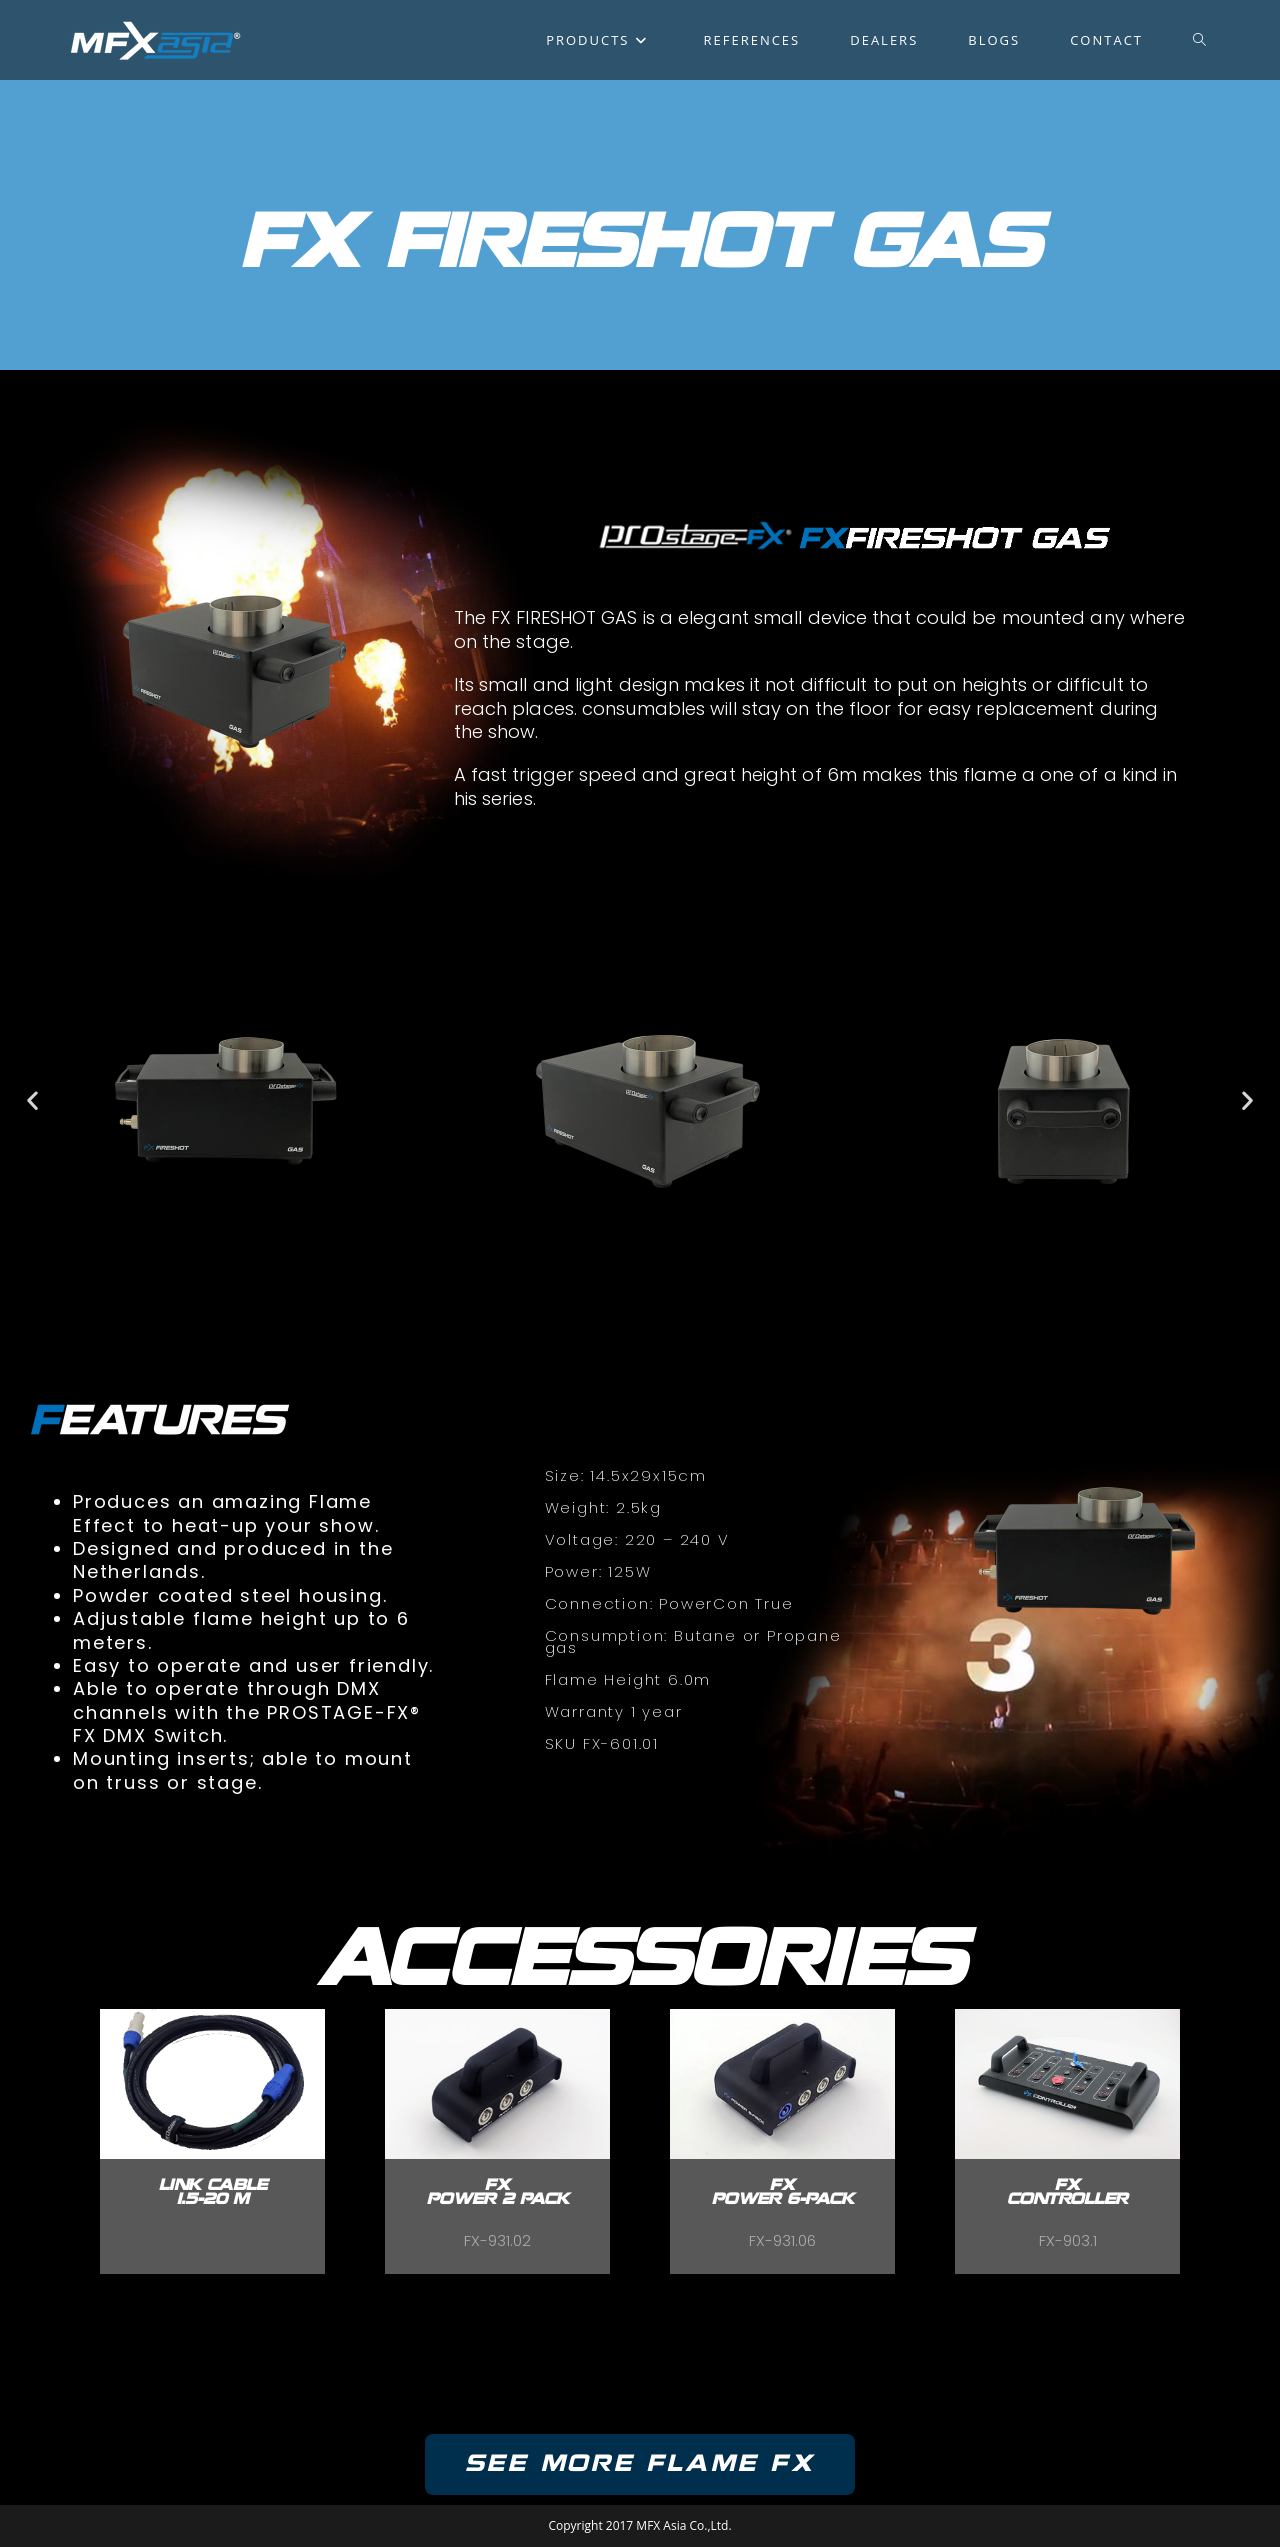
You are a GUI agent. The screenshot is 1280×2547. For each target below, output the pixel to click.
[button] (32, 1100)
